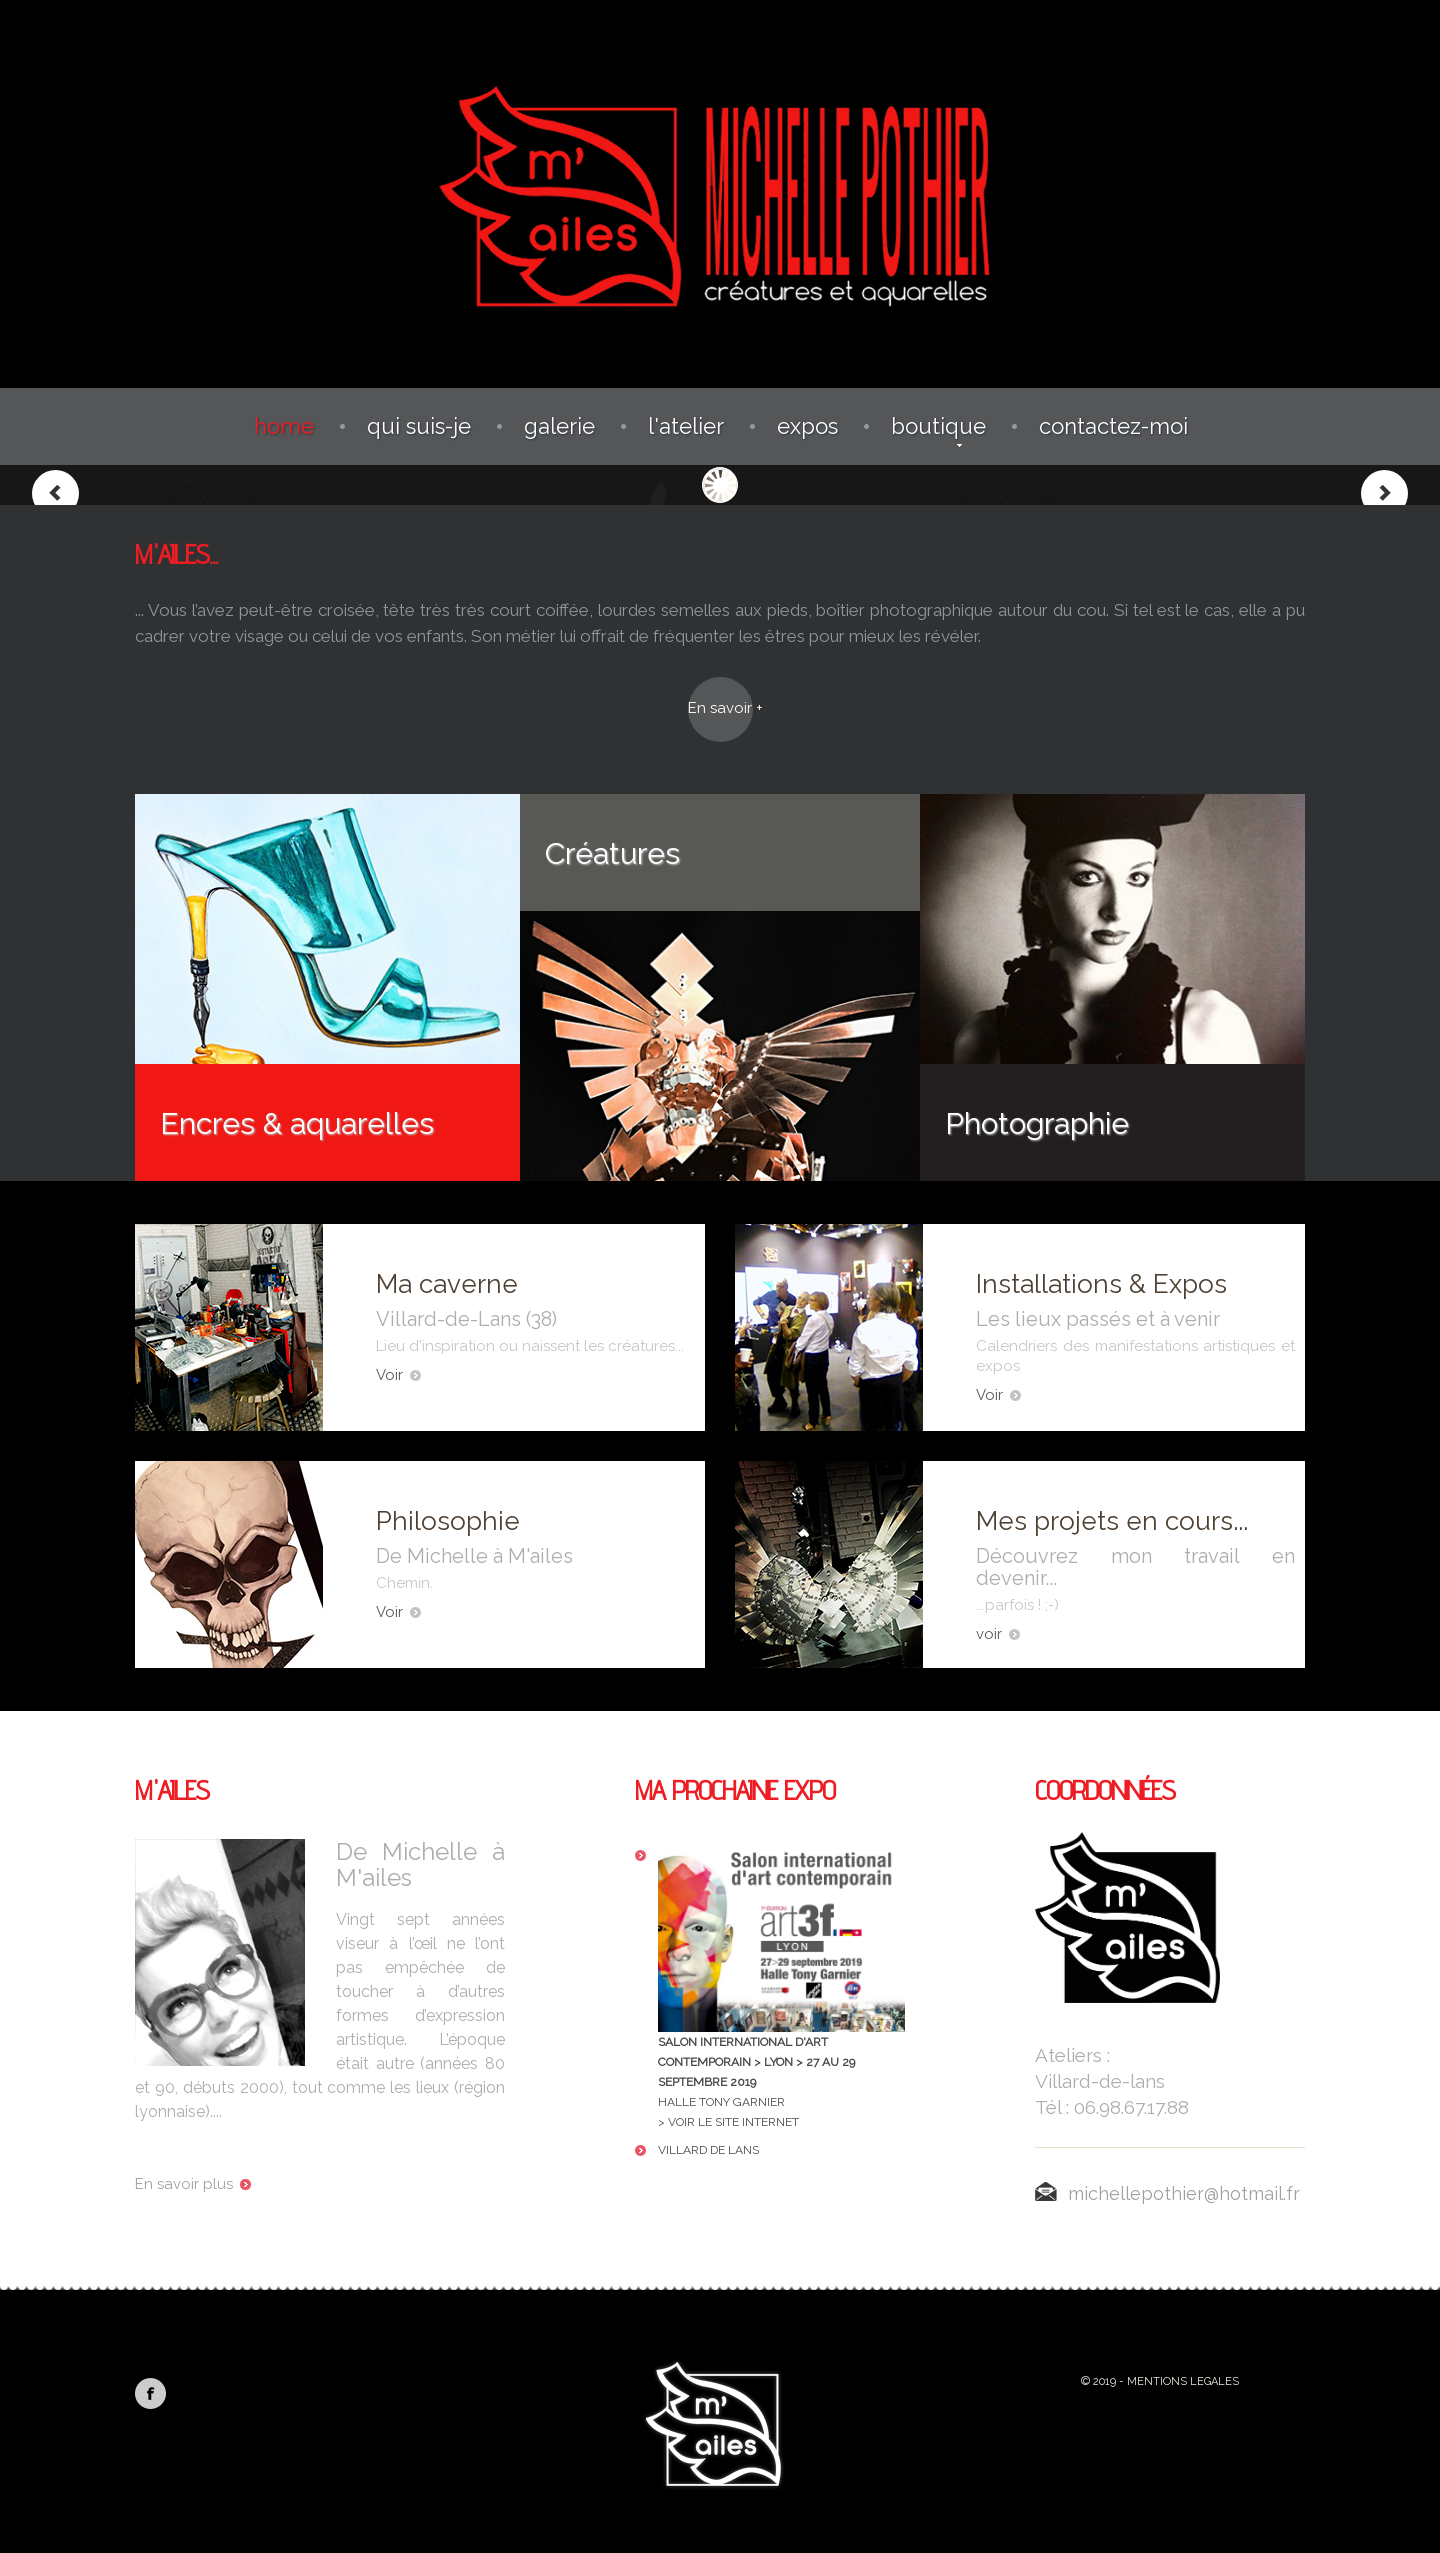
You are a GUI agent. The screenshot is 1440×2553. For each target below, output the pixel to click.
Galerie (559, 426)
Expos (807, 426)
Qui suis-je (419, 426)
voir (998, 1634)
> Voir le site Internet (728, 2122)
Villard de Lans (708, 2150)
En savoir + (720, 708)
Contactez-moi (1113, 426)
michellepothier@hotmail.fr (1167, 2193)
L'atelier (686, 426)
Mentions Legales (1183, 2381)
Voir (398, 1375)
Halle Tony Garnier (781, 1977)
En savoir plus (193, 2184)
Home (284, 426)
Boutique (938, 426)
